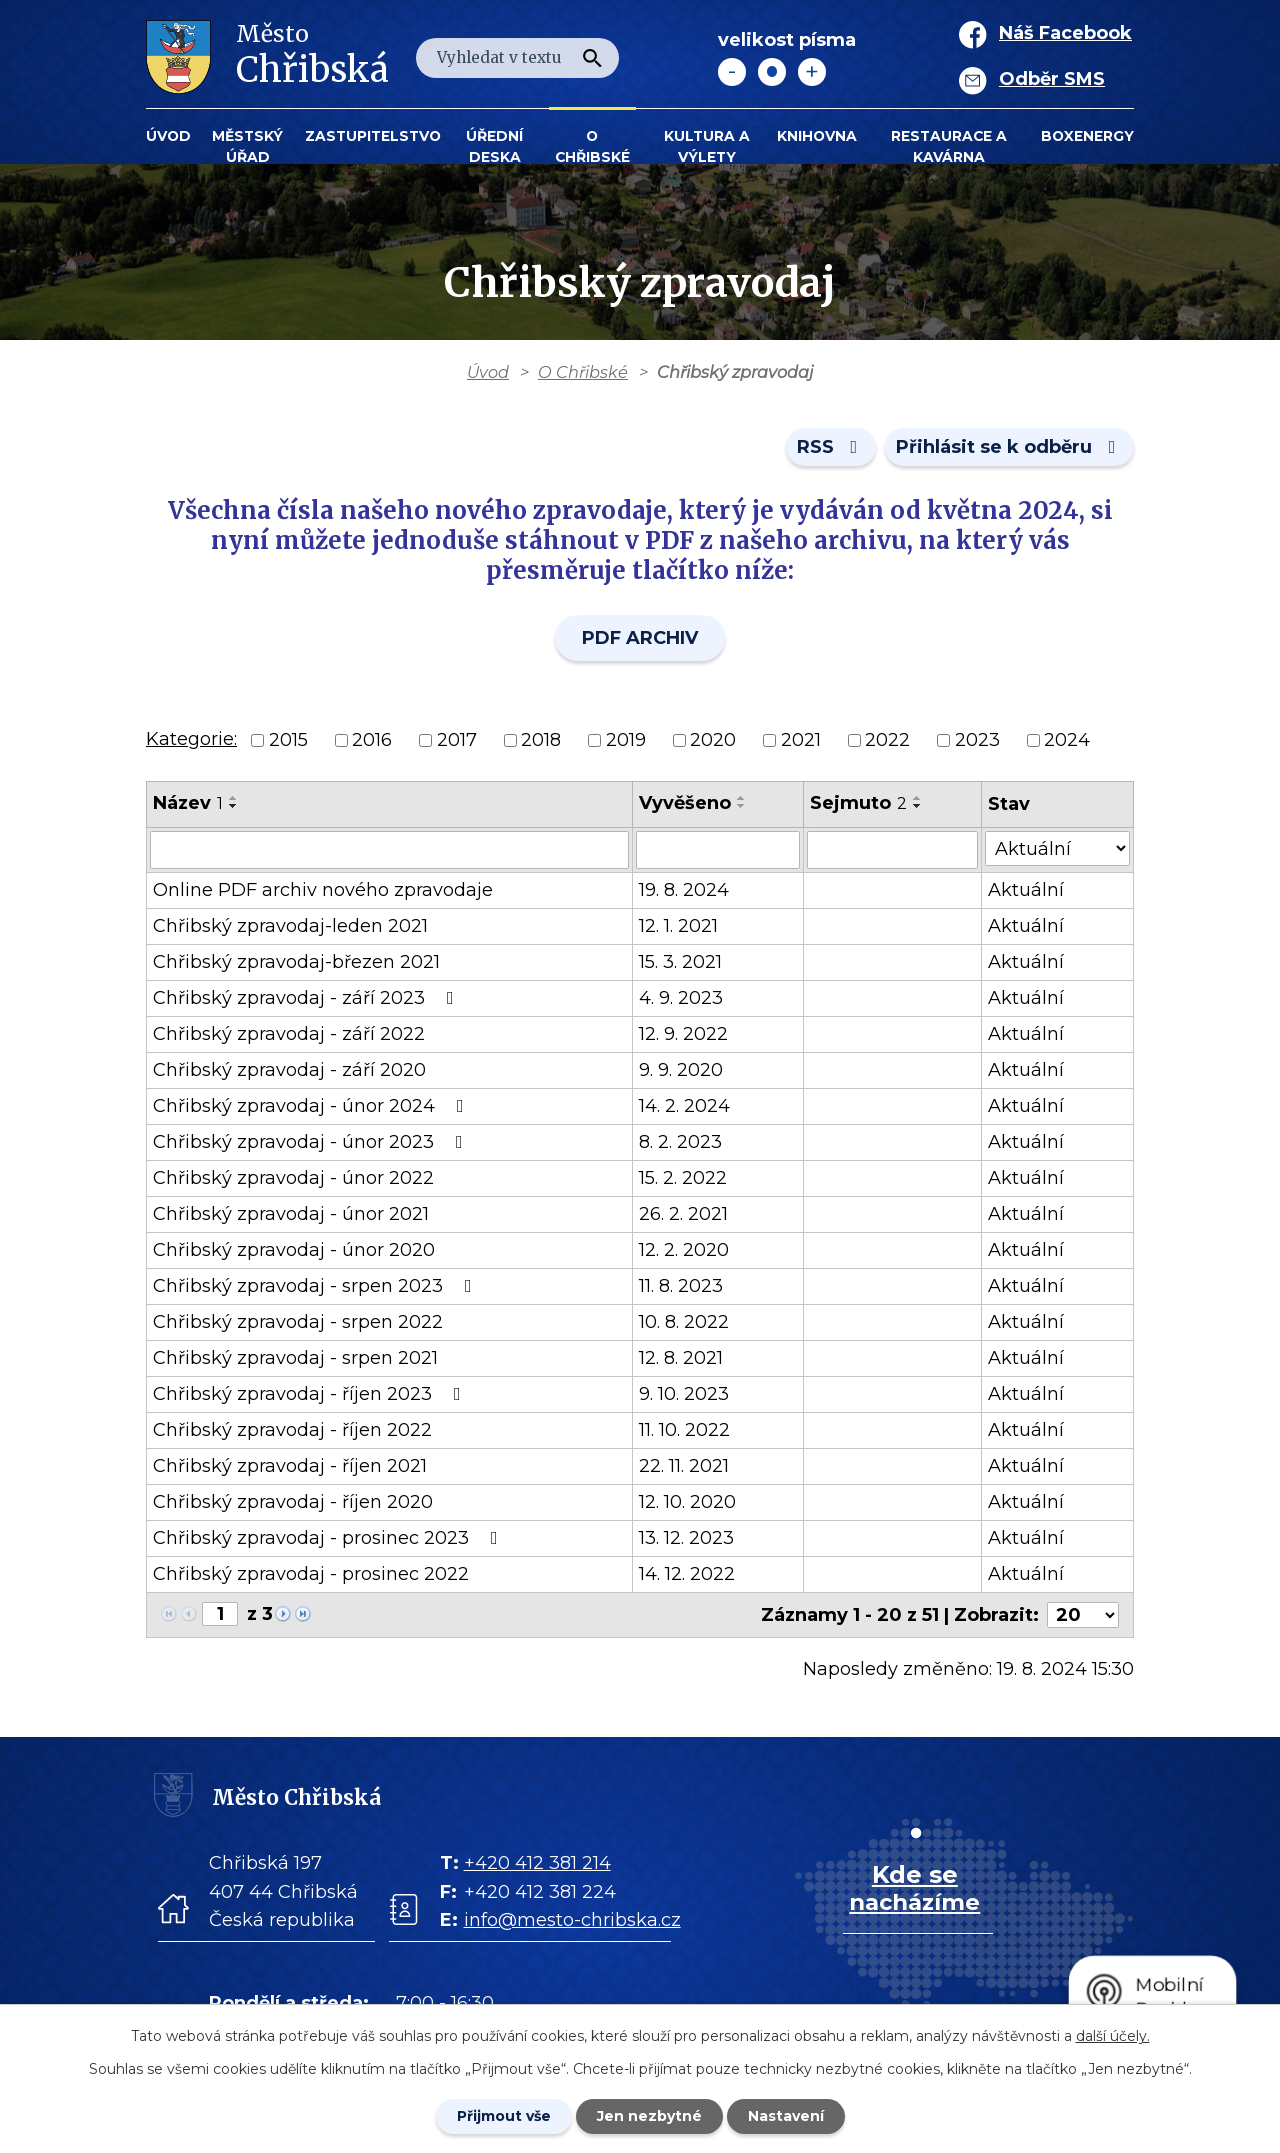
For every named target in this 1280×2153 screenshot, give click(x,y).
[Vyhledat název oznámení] (389, 850)
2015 (288, 740)
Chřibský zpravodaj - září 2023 (307, 998)
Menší (732, 72)
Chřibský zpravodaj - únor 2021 (291, 1214)
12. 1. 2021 (678, 926)
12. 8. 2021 (681, 1358)
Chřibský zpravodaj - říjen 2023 (311, 1394)
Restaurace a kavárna (949, 146)
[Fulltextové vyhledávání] (517, 58)
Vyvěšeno (685, 803)
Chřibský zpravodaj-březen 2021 (296, 962)
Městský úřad (247, 146)
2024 (1067, 740)
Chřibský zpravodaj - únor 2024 (312, 1106)
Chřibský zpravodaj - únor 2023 (312, 1142)
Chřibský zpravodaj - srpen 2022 (298, 1322)
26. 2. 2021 (683, 1214)
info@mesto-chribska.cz (572, 1920)
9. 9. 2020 (681, 1070)
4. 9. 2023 (681, 998)
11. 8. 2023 (681, 1286)
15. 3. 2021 (680, 962)
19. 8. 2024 (684, 890)
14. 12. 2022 (687, 1574)
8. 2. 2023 (680, 1142)
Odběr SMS (1052, 79)
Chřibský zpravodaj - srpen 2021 (295, 1358)
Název (188, 803)
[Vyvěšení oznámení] (718, 850)
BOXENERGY (1087, 136)
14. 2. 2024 (684, 1106)
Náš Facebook (1065, 33)
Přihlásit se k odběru (1010, 447)
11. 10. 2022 (684, 1430)
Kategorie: (191, 739)
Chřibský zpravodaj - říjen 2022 (292, 1430)
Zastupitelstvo (373, 136)
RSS (831, 447)
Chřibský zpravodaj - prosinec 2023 (329, 1538)
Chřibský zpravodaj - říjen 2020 (293, 1502)
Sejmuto (858, 803)
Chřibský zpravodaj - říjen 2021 (290, 1466)
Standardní (772, 72)
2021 (801, 740)
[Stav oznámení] (1057, 848)
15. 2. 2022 (683, 1178)
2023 (977, 740)
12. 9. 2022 (683, 1034)
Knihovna (817, 136)
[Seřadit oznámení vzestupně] (234, 798)
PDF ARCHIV (640, 638)
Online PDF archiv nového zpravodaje (323, 890)
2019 (626, 740)
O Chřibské (592, 146)
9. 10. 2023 (684, 1394)
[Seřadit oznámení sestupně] (234, 806)
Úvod (168, 136)
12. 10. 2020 (687, 1502)
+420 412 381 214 (537, 1862)
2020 (713, 740)
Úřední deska (494, 146)
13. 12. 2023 (686, 1538)
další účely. (1113, 2036)
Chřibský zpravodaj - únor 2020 (294, 1250)
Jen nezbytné (649, 2116)
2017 (457, 740)
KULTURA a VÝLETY (707, 146)
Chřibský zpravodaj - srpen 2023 (316, 1286)
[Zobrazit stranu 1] (220, 1614)
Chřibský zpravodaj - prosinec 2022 (311, 1574)
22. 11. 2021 (684, 1466)
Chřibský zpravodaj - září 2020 (289, 1070)
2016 (372, 740)
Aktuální (1026, 890)
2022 (887, 740)
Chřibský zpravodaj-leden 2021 (290, 926)
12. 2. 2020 (684, 1250)
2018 (541, 740)
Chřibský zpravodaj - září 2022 (289, 1034)
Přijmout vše (504, 2116)
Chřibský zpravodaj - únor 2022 (293, 1178)
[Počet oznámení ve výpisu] (1083, 1615)
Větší (812, 72)
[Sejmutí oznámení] (892, 850)
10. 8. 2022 (684, 1322)
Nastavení (786, 2116)
